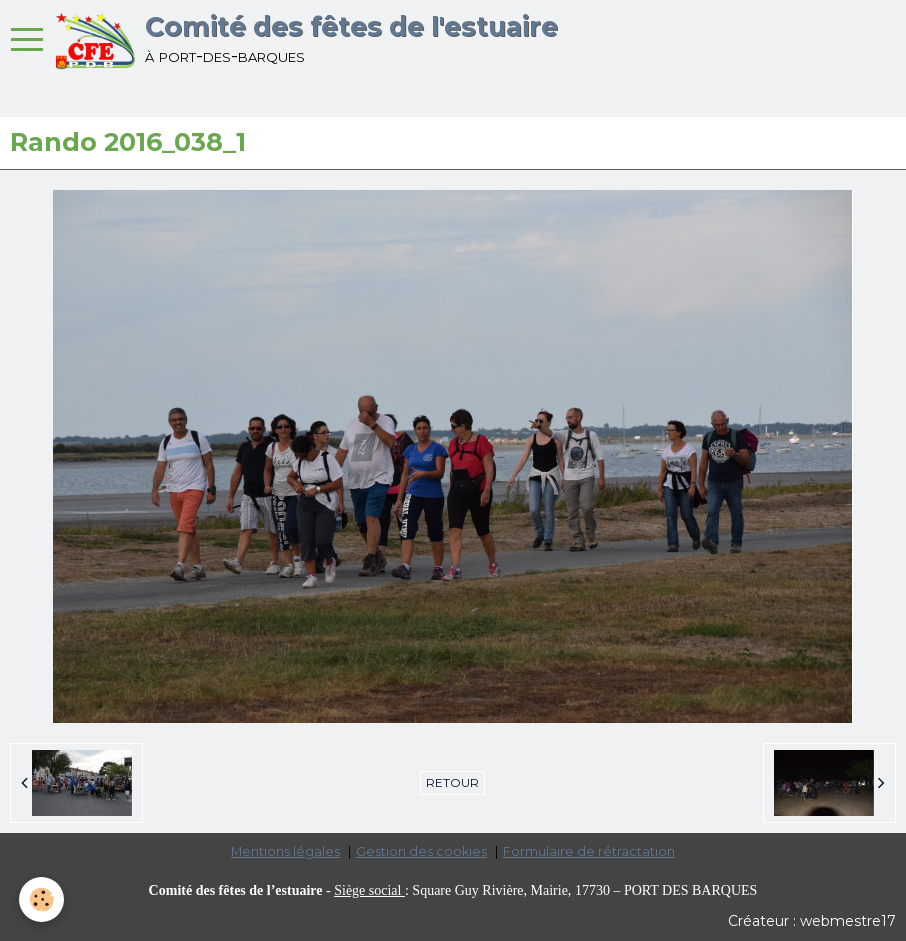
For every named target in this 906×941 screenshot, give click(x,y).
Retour (452, 782)
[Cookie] (42, 899)
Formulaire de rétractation (589, 851)
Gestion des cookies (421, 851)
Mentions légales (285, 851)
